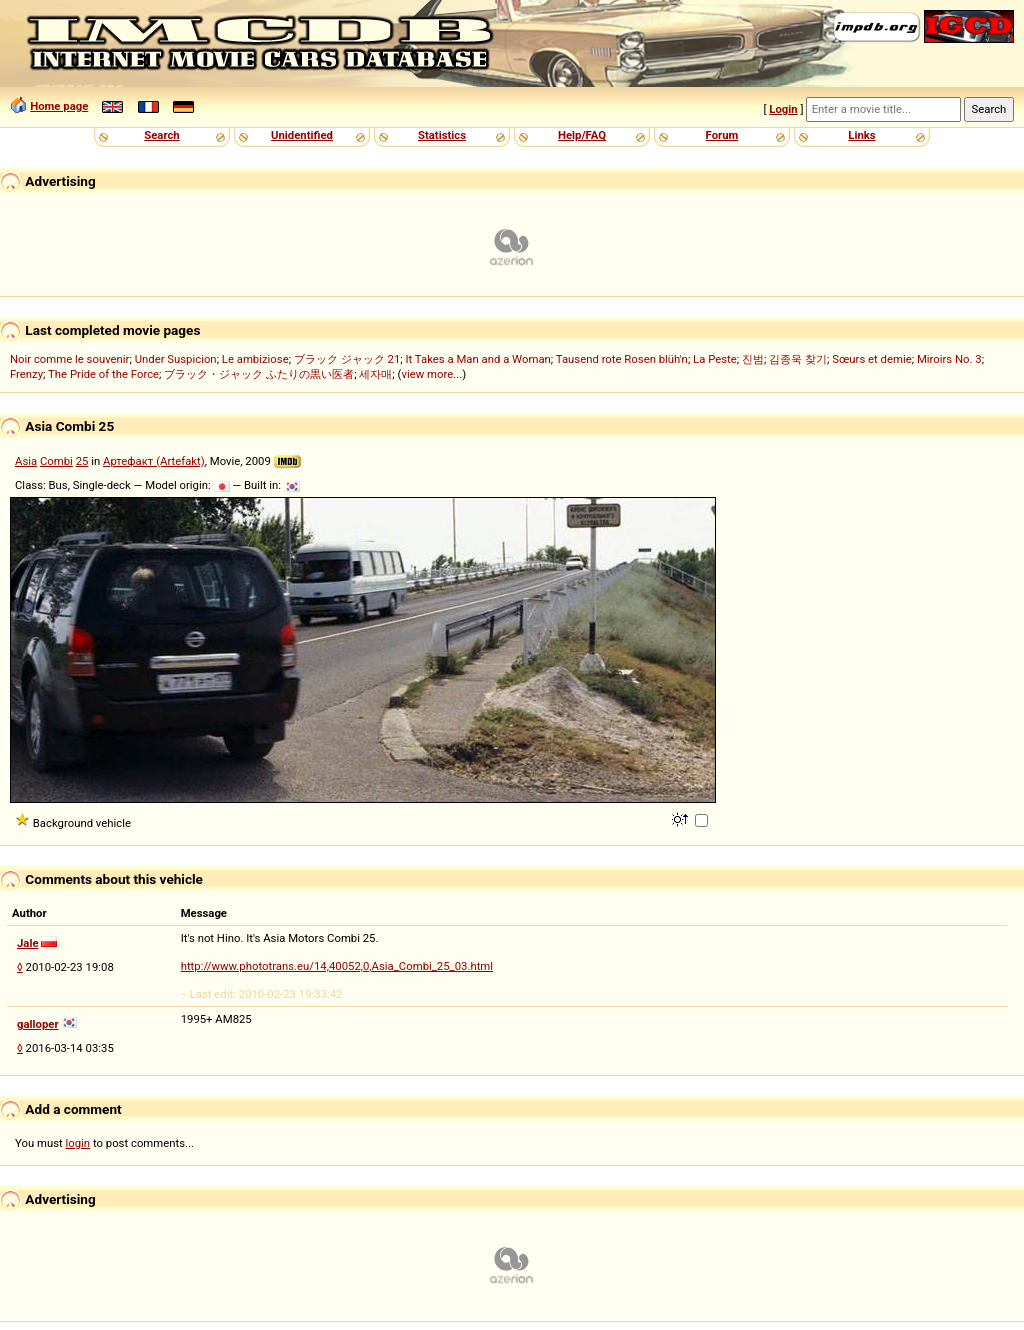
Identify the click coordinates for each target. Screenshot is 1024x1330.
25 (82, 461)
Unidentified (302, 135)
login (78, 1143)
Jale (28, 943)
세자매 (375, 374)
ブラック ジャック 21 (347, 359)
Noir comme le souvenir (69, 359)
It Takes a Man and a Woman (477, 359)
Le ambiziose (255, 359)
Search (161, 135)
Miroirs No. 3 (949, 359)
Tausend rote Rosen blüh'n (622, 359)
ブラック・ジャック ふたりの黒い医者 (259, 374)
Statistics (442, 135)
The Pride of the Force (103, 374)
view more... (431, 374)
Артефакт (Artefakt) (154, 461)
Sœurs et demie (871, 359)
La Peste (715, 359)
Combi (56, 461)
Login (783, 109)
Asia (26, 461)
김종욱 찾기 (798, 359)
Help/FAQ (582, 135)
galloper (38, 1024)
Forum (722, 135)
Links (861, 135)
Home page (59, 106)
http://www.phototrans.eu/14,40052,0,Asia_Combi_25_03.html (337, 966)
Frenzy (26, 374)
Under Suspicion (176, 359)
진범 (753, 359)
